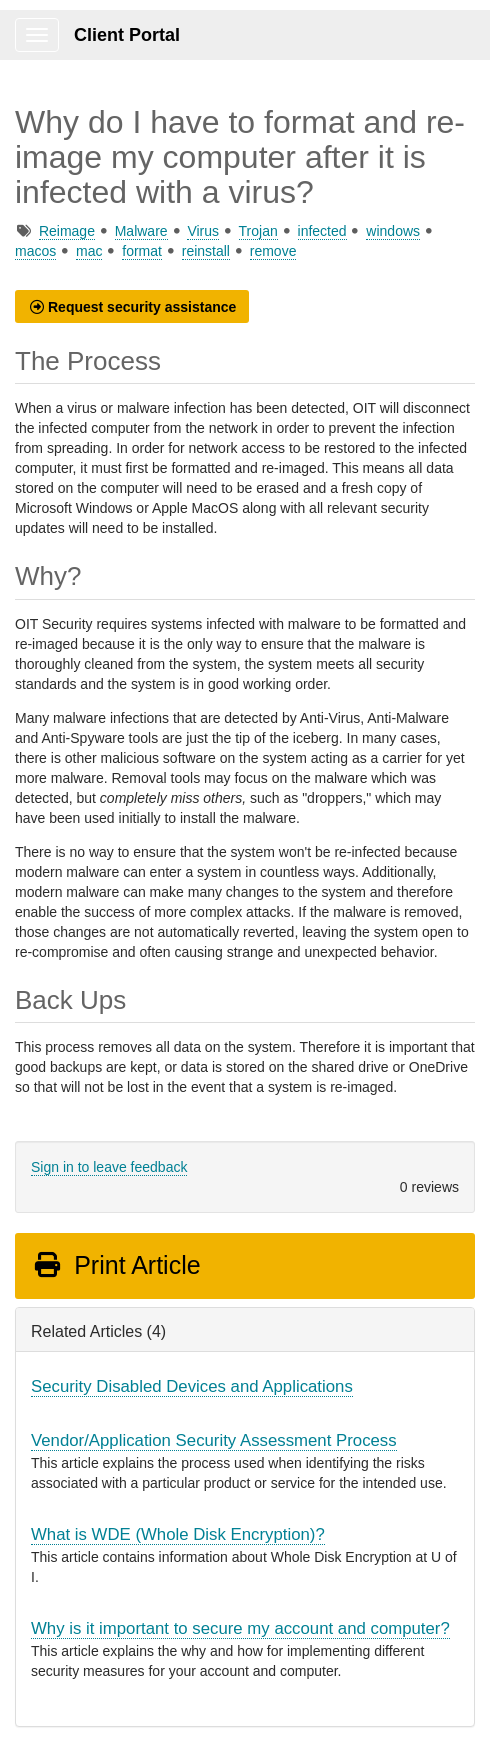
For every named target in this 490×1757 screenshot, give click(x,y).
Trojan (258, 231)
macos (35, 251)
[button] (132, 306)
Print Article (116, 1265)
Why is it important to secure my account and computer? (240, 1628)
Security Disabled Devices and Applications (192, 1386)
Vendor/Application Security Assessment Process (214, 1440)
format (142, 251)
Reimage (67, 231)
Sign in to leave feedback (109, 1167)
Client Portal (127, 35)
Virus (203, 231)
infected (322, 231)
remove (273, 251)
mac (89, 251)
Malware (141, 231)
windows (393, 231)
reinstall (206, 251)
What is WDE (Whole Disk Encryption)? (178, 1534)
